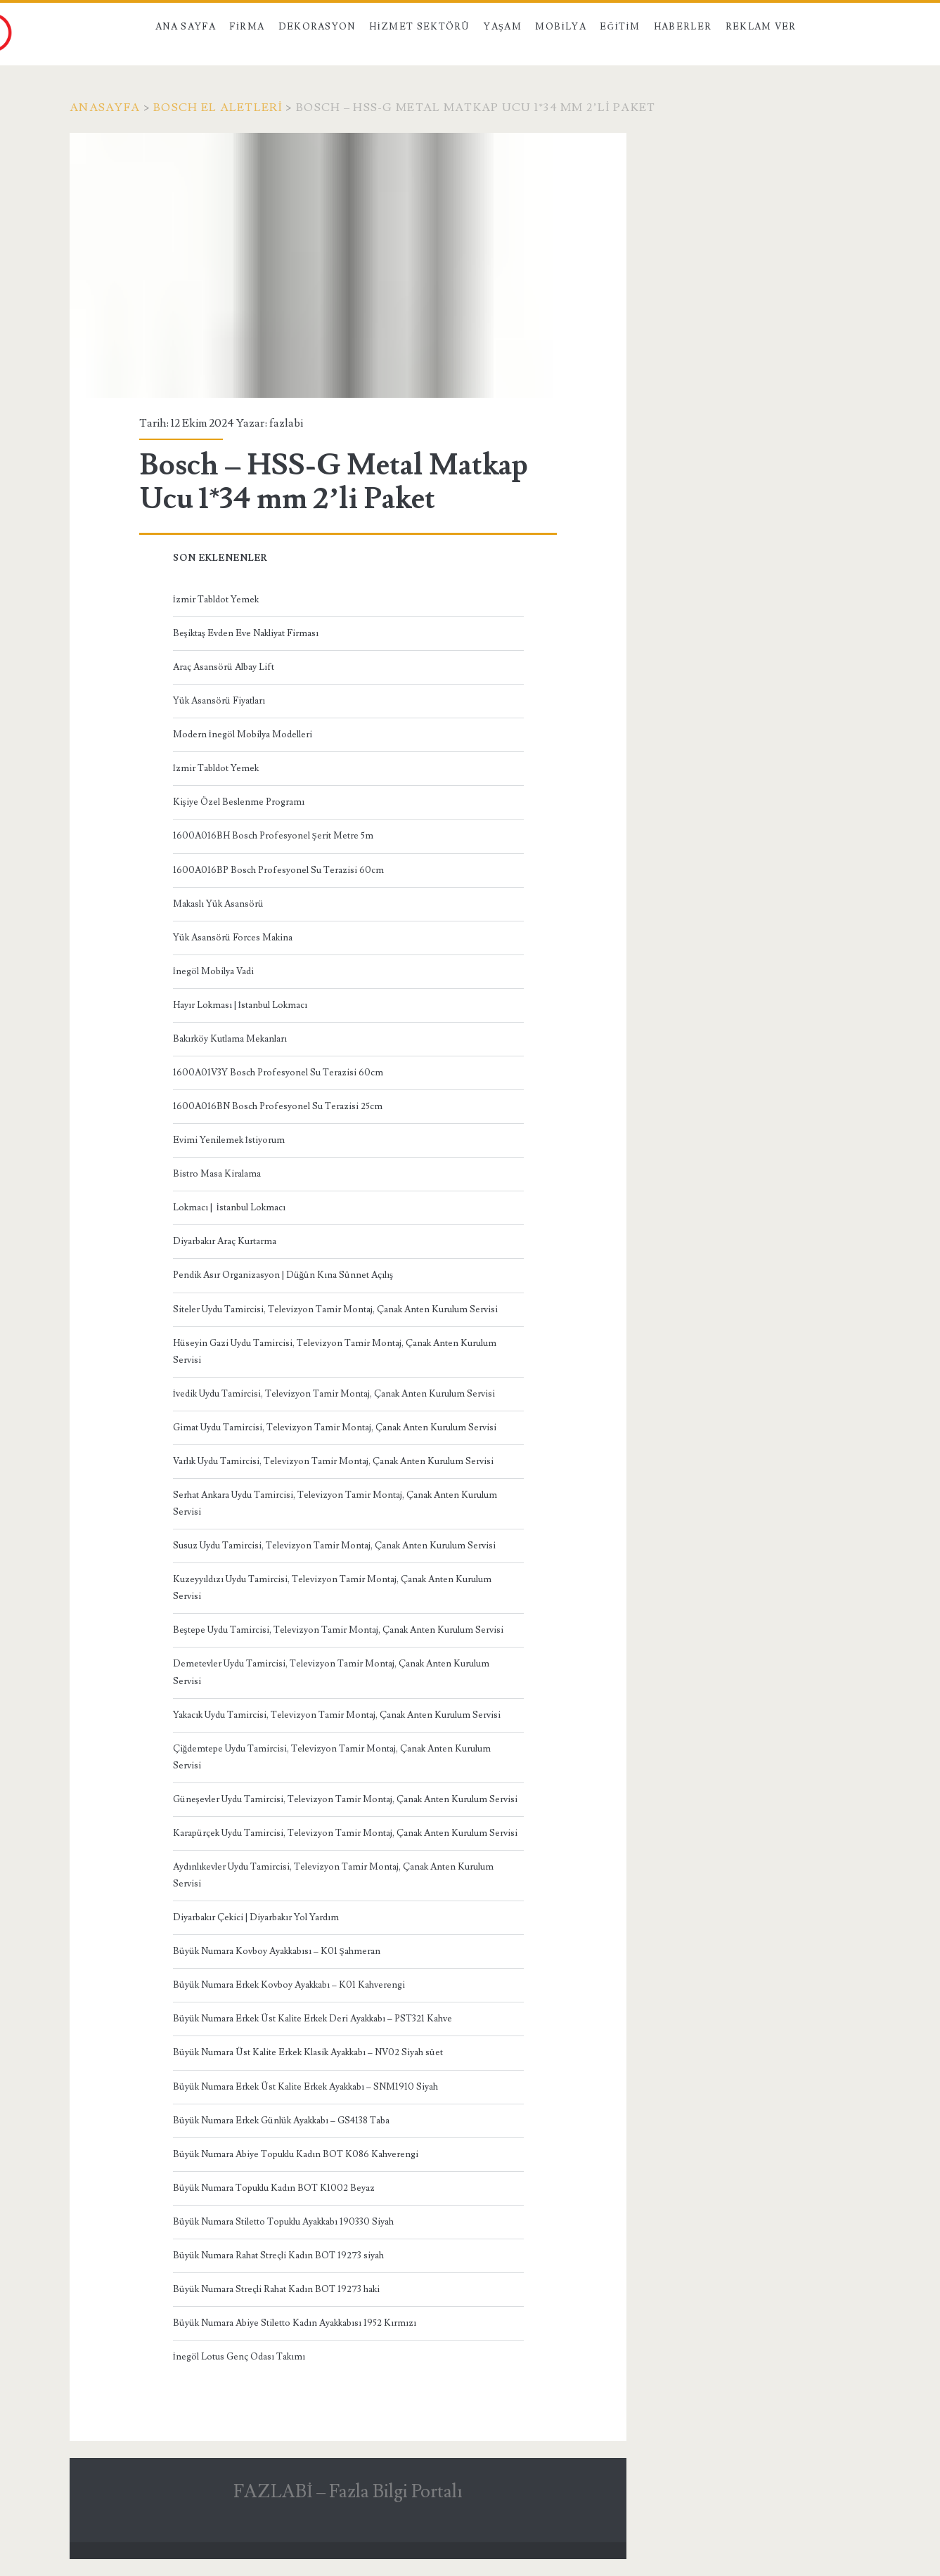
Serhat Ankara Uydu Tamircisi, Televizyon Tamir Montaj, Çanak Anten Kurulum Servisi (335, 1503)
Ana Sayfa (185, 26)
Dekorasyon (317, 26)
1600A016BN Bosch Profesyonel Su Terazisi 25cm (277, 1106)
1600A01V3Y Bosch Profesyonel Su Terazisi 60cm (278, 1072)
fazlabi (286, 423)
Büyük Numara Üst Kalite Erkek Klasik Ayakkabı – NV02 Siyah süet (308, 2052)
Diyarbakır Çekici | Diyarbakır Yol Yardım (256, 1917)
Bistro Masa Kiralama (217, 1173)
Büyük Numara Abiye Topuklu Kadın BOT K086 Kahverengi (295, 2154)
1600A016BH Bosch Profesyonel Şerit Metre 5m (273, 835)
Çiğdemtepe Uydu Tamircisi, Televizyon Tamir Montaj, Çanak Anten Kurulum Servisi (332, 1757)
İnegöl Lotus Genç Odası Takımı (239, 2356)
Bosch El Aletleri (218, 108)
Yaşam (503, 26)
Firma (246, 26)
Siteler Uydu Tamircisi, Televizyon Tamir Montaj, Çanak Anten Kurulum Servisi (335, 1309)
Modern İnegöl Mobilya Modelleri (242, 734)
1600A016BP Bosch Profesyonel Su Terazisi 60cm (278, 870)
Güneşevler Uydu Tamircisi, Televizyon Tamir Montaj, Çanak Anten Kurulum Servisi (345, 1799)
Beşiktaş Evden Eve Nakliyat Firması (245, 633)
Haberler (683, 26)
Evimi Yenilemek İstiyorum (229, 1140)
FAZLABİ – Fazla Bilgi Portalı (348, 2492)
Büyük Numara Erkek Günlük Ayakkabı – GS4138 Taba (281, 2120)
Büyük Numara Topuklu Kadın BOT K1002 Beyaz (274, 2188)
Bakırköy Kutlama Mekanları (230, 1038)
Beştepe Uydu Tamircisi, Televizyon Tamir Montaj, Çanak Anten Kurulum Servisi (338, 1630)
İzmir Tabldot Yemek (216, 599)
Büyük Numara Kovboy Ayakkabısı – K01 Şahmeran (276, 1951)
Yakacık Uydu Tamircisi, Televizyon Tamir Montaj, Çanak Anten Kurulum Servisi (337, 1715)
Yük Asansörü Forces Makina (232, 937)
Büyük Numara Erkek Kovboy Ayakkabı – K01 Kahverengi (289, 1985)
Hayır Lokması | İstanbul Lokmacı (240, 1005)
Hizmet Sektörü (419, 26)
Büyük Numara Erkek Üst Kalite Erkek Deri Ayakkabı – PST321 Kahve (312, 2018)
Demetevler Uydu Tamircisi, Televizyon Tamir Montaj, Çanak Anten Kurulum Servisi (331, 1672)
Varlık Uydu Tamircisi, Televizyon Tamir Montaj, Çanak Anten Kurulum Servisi (333, 1461)
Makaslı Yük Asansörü (218, 904)
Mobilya (560, 26)
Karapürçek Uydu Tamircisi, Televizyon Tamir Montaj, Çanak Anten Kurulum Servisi (345, 1833)
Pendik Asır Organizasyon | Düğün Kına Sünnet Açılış (283, 1275)
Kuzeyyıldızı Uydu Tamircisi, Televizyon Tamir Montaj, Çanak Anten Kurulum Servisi (332, 1588)
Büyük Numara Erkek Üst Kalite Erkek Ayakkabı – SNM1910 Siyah (305, 2086)
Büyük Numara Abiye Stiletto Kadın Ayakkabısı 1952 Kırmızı (294, 2323)
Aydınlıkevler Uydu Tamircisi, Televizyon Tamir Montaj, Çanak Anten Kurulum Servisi (333, 1875)
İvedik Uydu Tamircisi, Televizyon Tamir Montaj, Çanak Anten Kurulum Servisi (334, 1393)
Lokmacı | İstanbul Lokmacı (229, 1207)
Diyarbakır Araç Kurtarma (224, 1241)
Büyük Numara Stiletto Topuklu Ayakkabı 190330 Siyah (283, 2221)
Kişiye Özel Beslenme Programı (238, 802)
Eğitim (620, 26)
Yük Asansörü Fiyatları (219, 700)
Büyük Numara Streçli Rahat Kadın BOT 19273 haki (276, 2289)
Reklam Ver (761, 26)
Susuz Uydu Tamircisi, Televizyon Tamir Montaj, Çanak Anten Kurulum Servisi (334, 1545)
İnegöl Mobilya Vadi (213, 971)
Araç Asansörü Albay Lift (223, 667)
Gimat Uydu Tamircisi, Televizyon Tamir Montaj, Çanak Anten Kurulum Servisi (334, 1427)
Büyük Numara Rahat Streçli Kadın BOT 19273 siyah (278, 2255)
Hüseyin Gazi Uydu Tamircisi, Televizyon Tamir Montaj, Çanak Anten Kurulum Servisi (334, 1352)
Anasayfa (105, 108)
